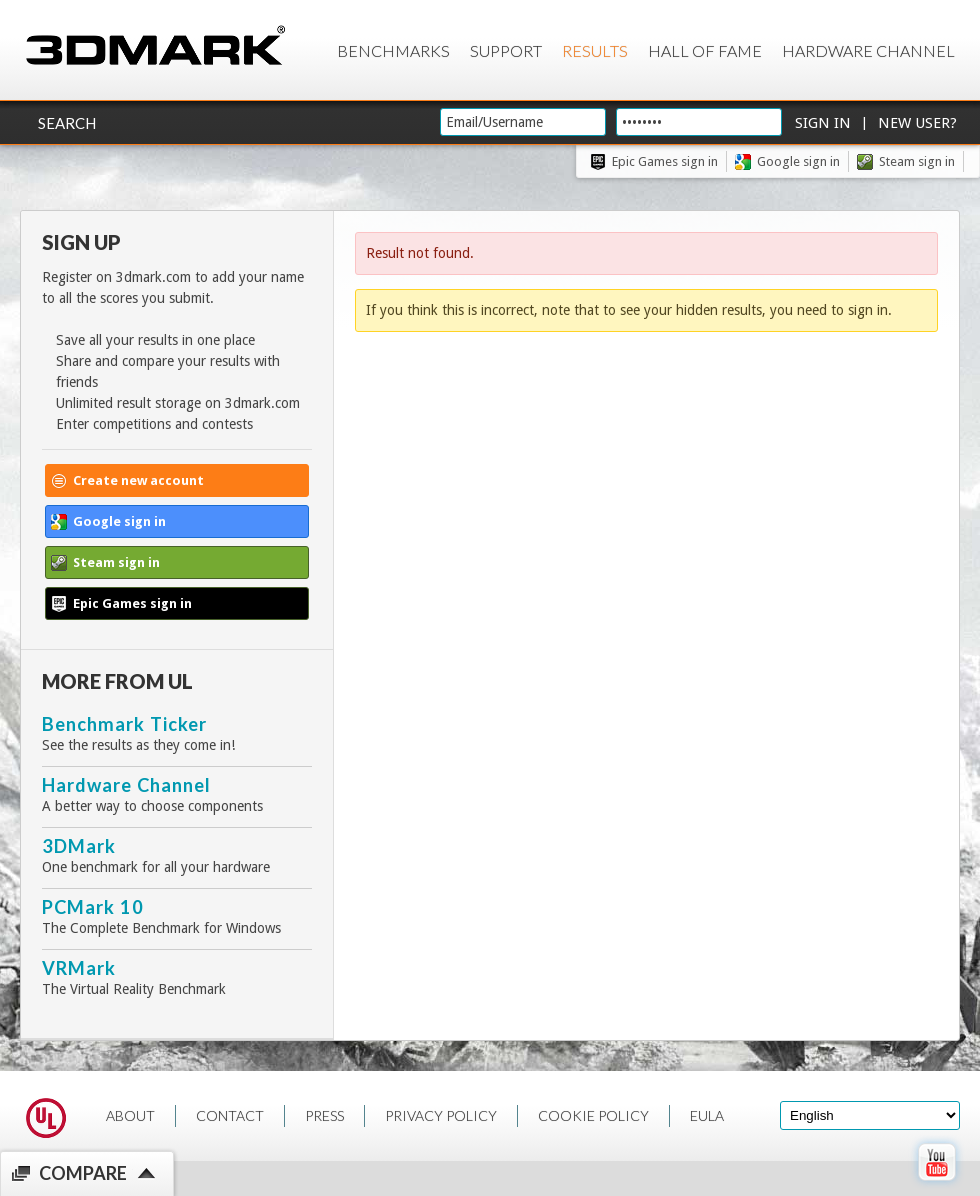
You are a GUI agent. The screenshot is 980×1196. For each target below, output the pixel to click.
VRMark (79, 968)
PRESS (324, 1115)
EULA (707, 1115)
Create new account (138, 480)
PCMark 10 (93, 907)
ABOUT (130, 1115)
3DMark (79, 846)
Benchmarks (393, 50)
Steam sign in (917, 161)
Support (506, 50)
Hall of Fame (705, 50)
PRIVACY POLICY (441, 1115)
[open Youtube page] (936, 1185)
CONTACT (230, 1115)
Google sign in (798, 161)
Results (595, 50)
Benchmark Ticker (124, 724)
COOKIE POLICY (593, 1115)
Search (67, 123)
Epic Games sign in (665, 161)
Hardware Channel (868, 50)
